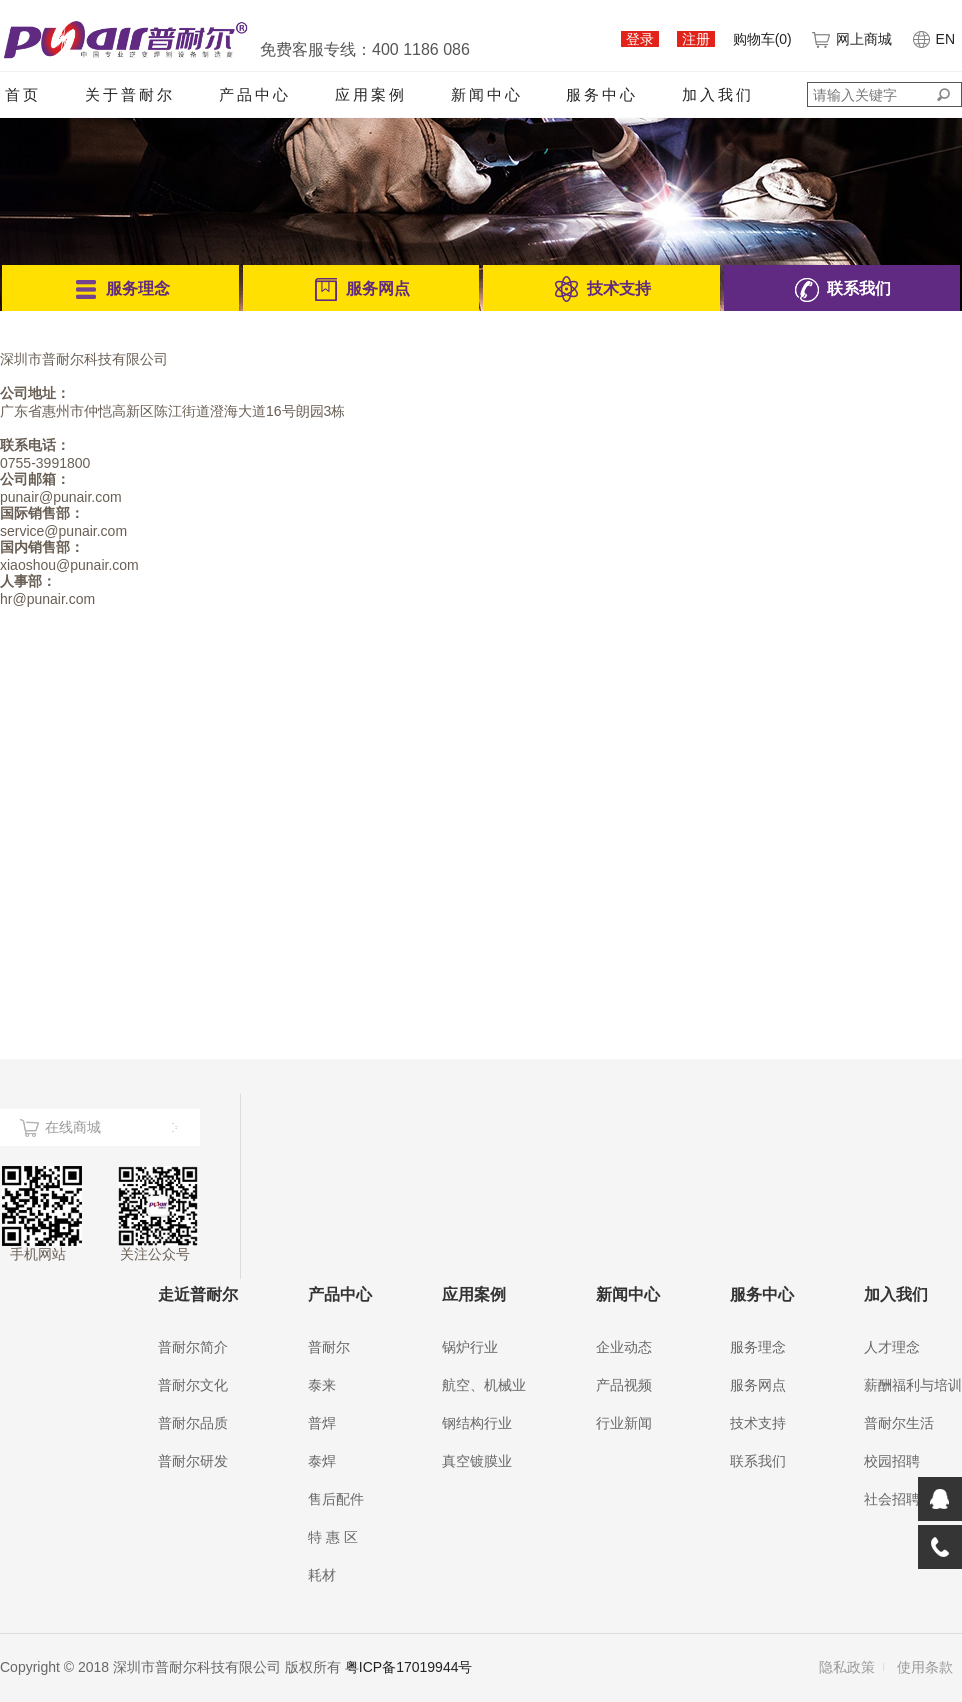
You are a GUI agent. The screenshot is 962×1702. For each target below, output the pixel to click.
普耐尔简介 (193, 1347)
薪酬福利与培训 (913, 1385)
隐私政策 (847, 1667)
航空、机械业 (484, 1385)
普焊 (322, 1423)
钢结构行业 (477, 1423)
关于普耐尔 (130, 94)
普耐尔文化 (193, 1385)
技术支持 (758, 1423)
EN (932, 39)
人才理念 (892, 1347)
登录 (640, 39)
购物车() (762, 39)
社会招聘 (892, 1499)
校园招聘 (892, 1461)
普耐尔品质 (193, 1423)
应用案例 (371, 94)
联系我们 (758, 1461)
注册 (696, 39)
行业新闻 (624, 1423)
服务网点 (758, 1385)
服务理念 (758, 1347)
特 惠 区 (333, 1537)
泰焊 (322, 1461)
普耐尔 (329, 1347)
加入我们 (718, 94)
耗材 (322, 1575)
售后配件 (336, 1499)
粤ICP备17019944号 (409, 1667)
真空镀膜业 (477, 1461)
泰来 (322, 1385)
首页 (23, 94)
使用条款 (925, 1667)
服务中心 (602, 94)
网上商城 (851, 39)
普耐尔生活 (899, 1423)
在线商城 (73, 1127)
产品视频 (624, 1385)
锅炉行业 (470, 1347)
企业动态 (624, 1347)
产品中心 (255, 94)
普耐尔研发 (193, 1461)
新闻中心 (487, 94)
